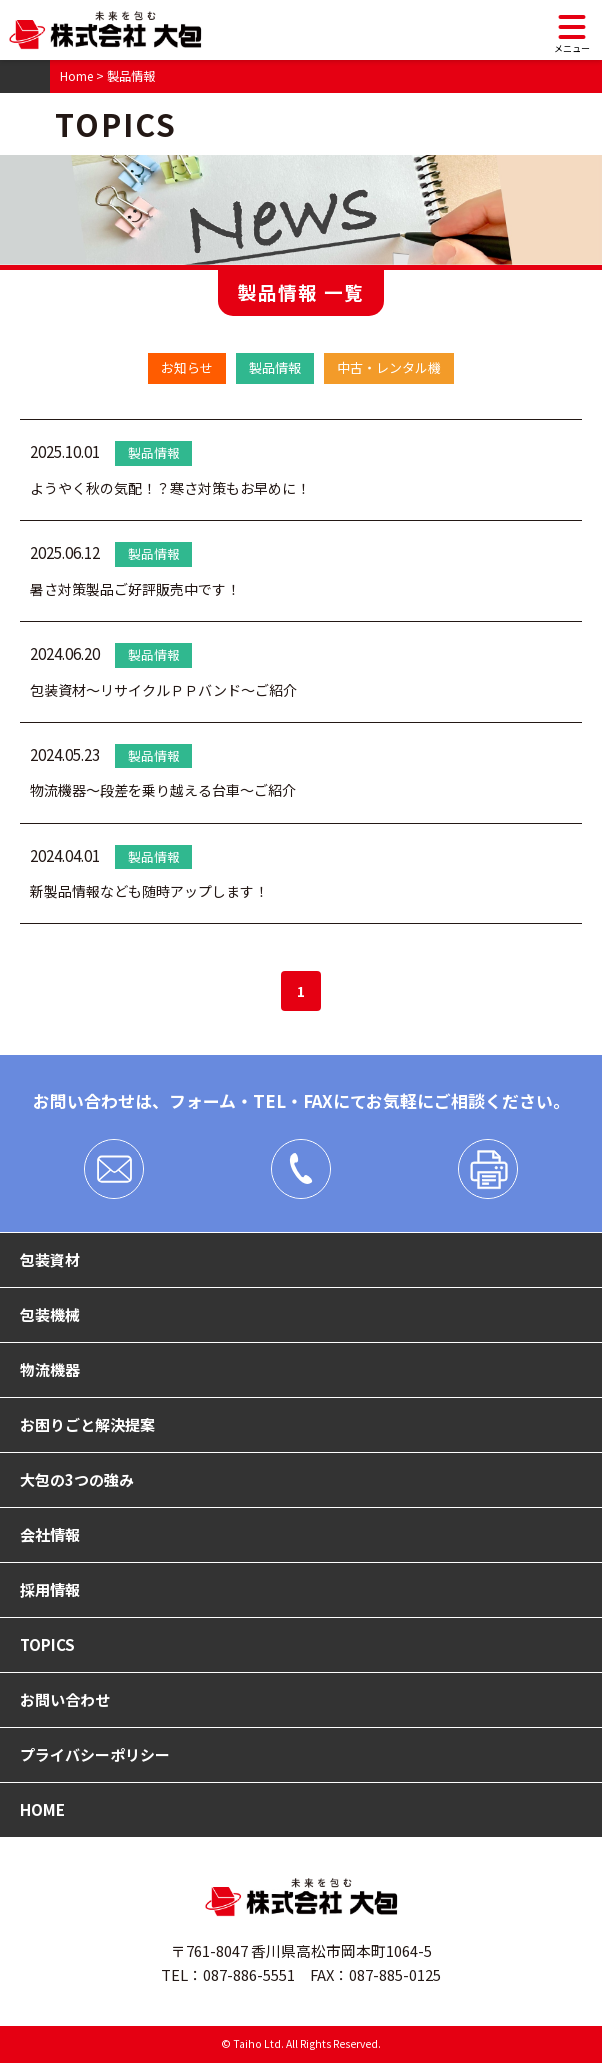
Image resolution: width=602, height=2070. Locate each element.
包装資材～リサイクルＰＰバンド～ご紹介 (173, 690)
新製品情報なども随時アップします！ (157, 891)
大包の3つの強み (77, 1483)
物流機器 (50, 1372)
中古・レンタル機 (395, 367)
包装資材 (50, 1261)
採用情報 (50, 1594)
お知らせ (179, 367)
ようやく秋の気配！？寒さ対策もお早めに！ (180, 488)
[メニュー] (572, 30)
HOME (42, 1817)
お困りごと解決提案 (87, 1428)
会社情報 (50, 1539)
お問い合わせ (65, 1706)
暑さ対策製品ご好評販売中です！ (142, 589)
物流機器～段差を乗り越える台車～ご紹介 (172, 790)
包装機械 (50, 1317)
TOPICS (48, 1650)
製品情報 (273, 367)
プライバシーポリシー (95, 1761)
